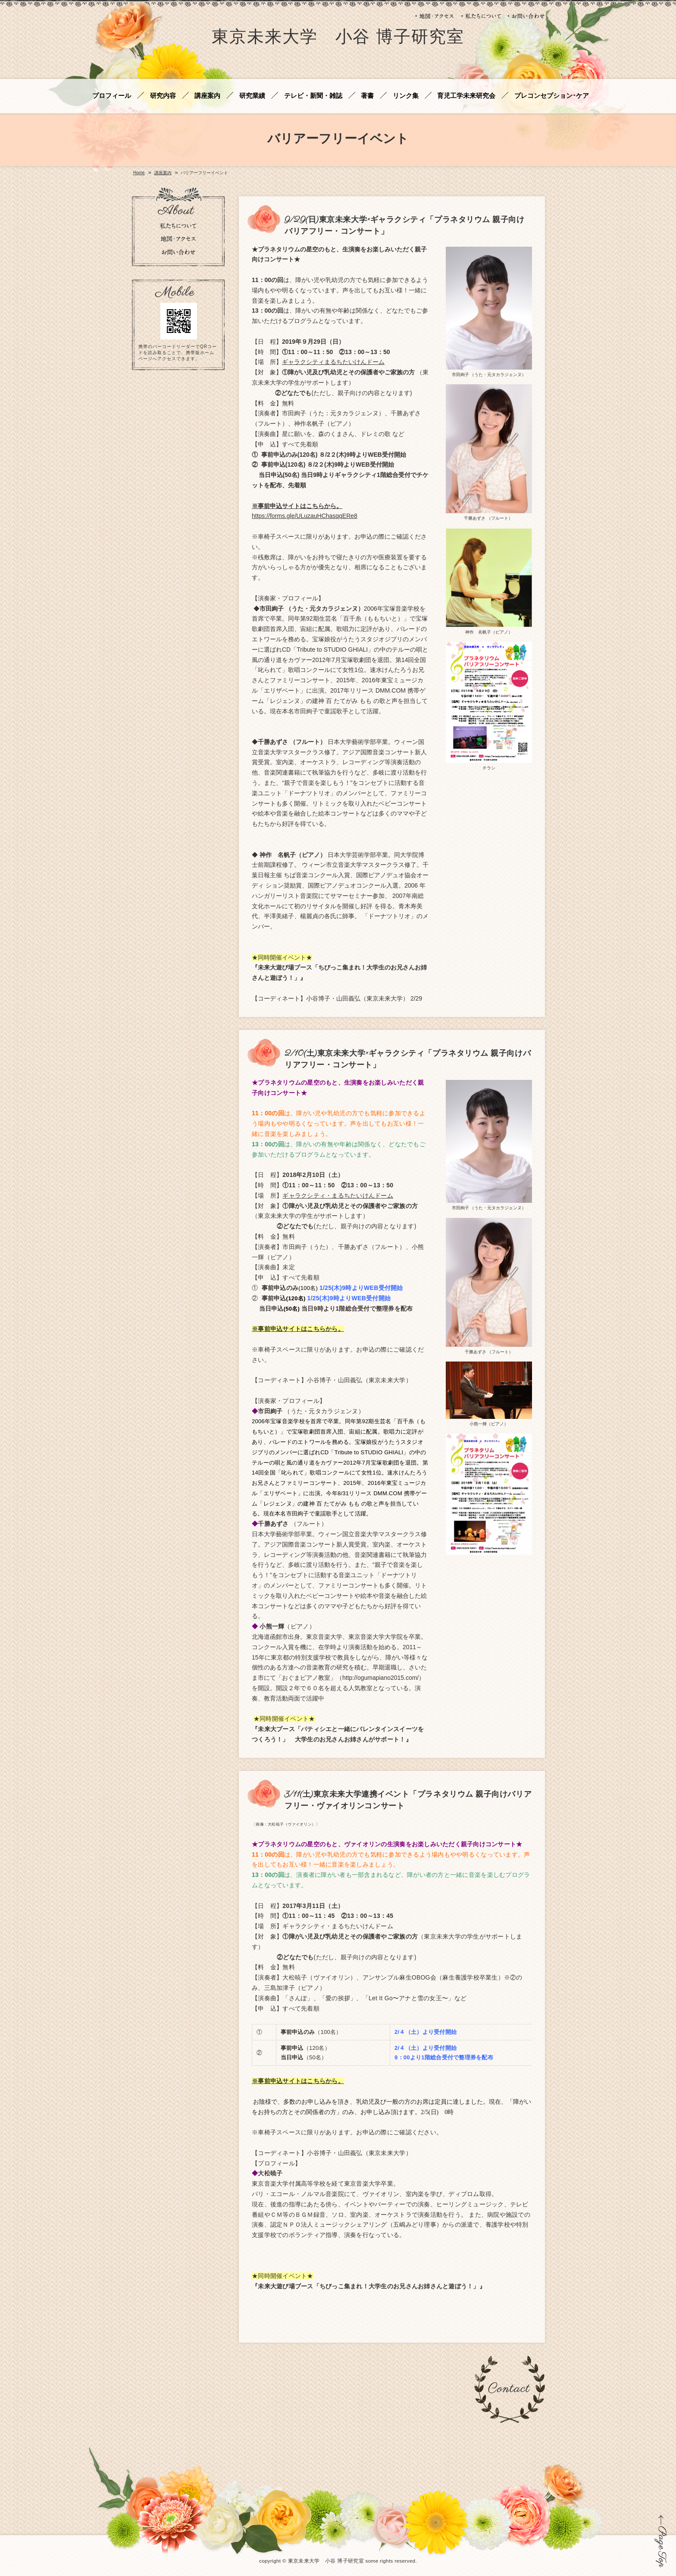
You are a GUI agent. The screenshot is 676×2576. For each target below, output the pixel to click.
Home (139, 173)
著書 (367, 96)
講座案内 (207, 96)
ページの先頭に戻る (660, 2541)
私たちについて (481, 16)
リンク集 (406, 96)
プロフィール (111, 96)
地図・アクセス (435, 16)
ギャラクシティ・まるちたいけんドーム (337, 1195)
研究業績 (252, 96)
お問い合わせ (526, 16)
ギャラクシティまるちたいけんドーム (333, 361)
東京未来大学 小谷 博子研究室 (338, 38)
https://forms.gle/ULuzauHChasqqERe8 (304, 515)
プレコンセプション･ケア (551, 96)
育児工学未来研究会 (466, 96)
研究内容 (163, 96)
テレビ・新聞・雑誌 (313, 96)
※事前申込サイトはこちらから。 (297, 505)
